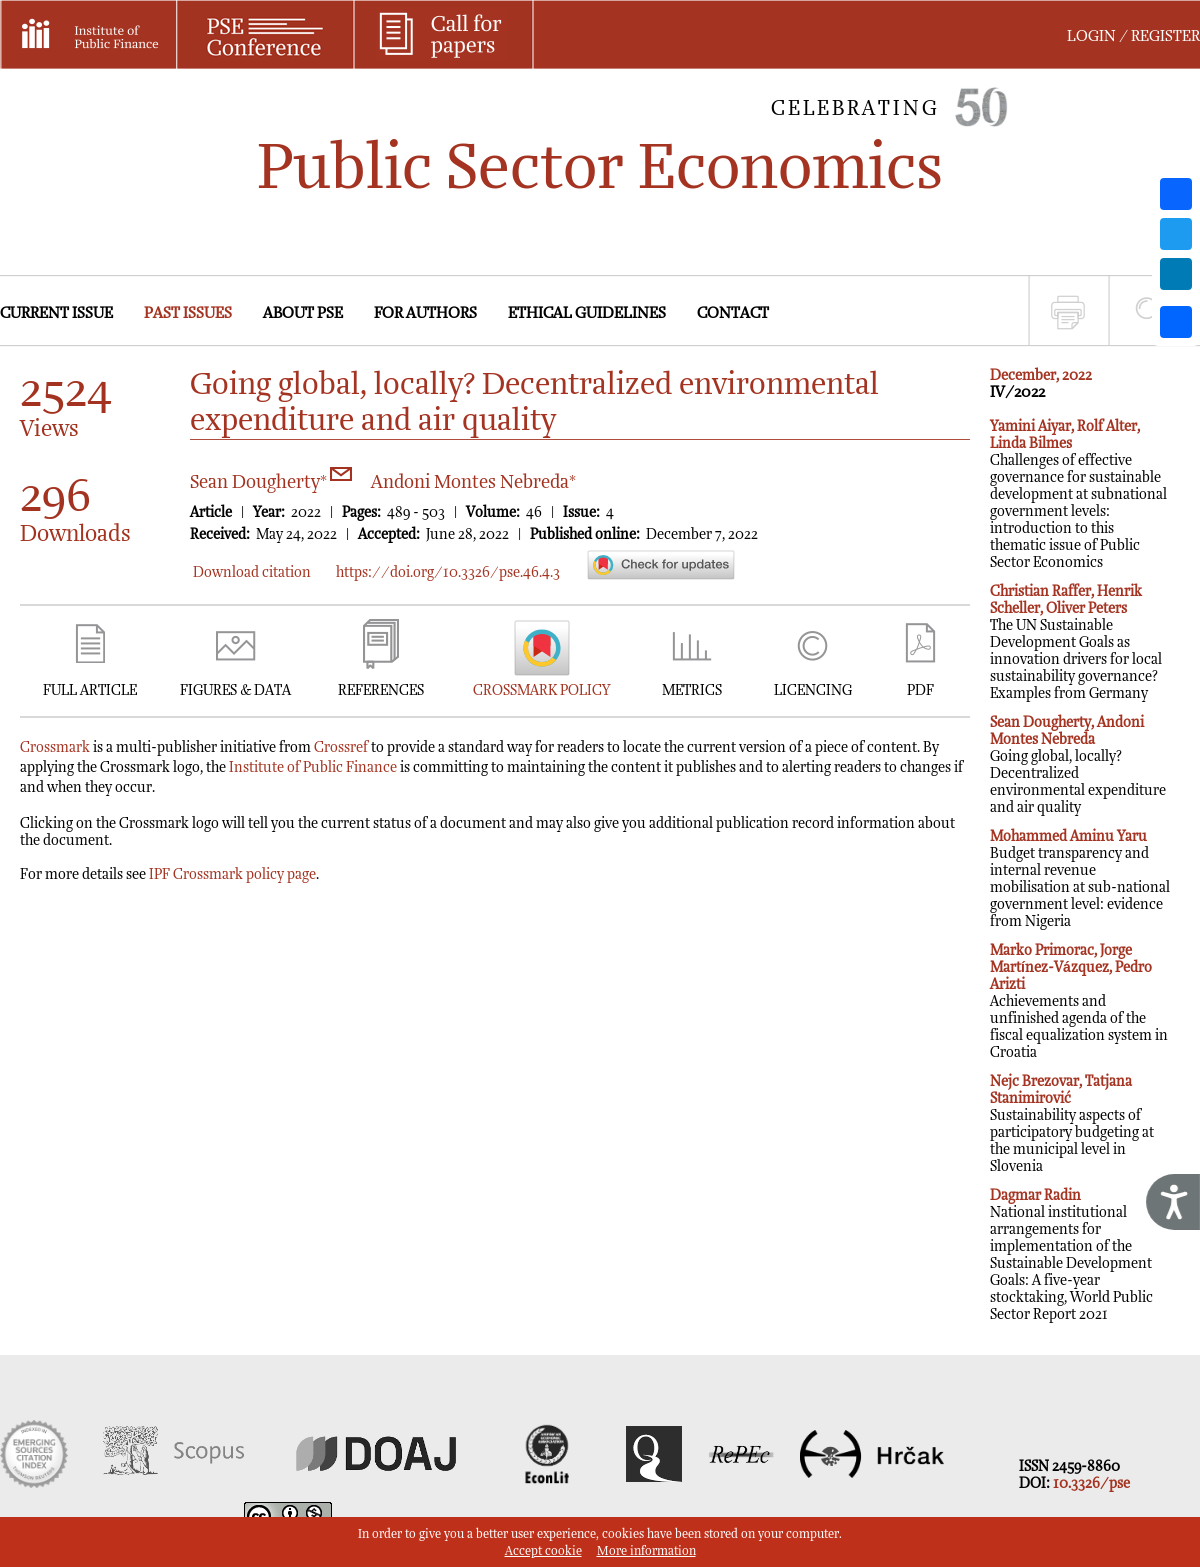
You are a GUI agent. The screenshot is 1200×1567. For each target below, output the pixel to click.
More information (646, 1551)
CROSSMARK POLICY (541, 690)
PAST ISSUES (188, 313)
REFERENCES (381, 690)
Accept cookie (543, 1551)
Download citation (252, 572)
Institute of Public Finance (313, 767)
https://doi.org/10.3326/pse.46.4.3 (448, 572)
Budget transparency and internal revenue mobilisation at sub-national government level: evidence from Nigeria (1080, 879)
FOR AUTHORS (425, 313)
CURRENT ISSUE (56, 313)
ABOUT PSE (303, 313)
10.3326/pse (1091, 1483)
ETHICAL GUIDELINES (587, 313)
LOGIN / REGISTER (1133, 36)
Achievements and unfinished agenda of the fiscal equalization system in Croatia (1079, 1001)
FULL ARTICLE (90, 690)
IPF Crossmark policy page (232, 874)
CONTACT (733, 313)
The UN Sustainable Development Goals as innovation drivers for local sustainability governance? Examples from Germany (1076, 642)
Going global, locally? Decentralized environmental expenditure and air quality (1078, 765)
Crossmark (55, 747)
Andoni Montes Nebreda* (473, 482)
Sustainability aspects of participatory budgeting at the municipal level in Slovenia (1072, 1124)
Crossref (341, 747)
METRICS (692, 690)
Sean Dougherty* (271, 482)
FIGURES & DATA (235, 690)
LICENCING (813, 690)
